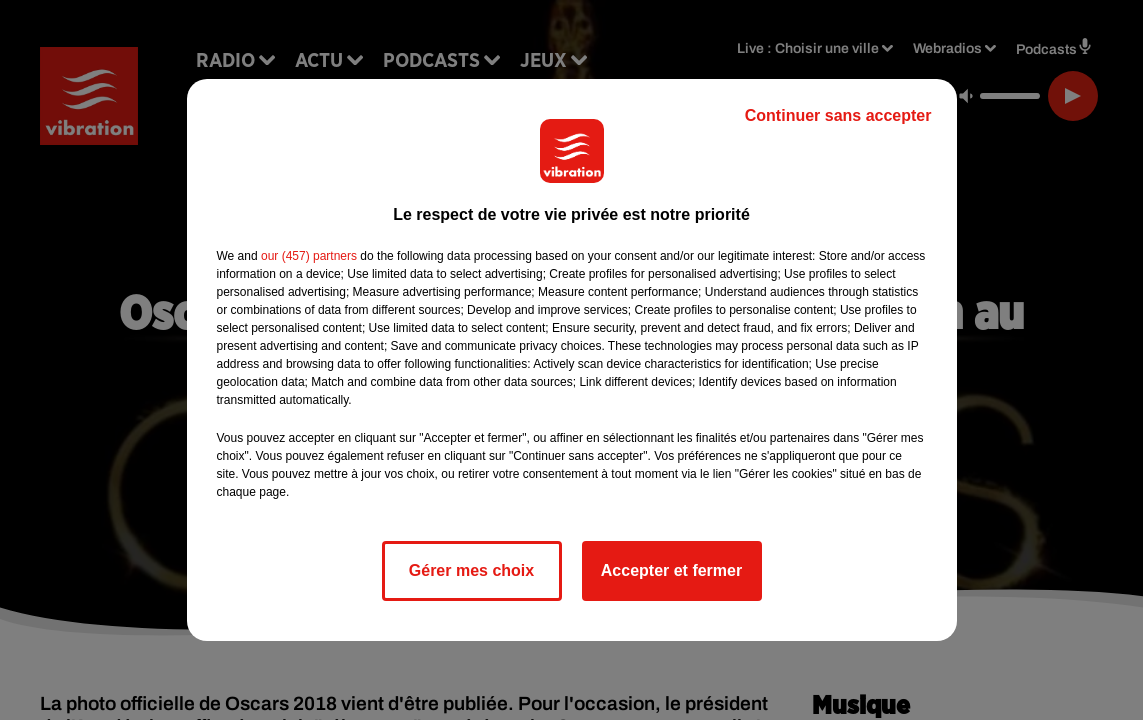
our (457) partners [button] (309, 256)
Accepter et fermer (671, 570)
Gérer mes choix (471, 570)
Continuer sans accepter (838, 115)
